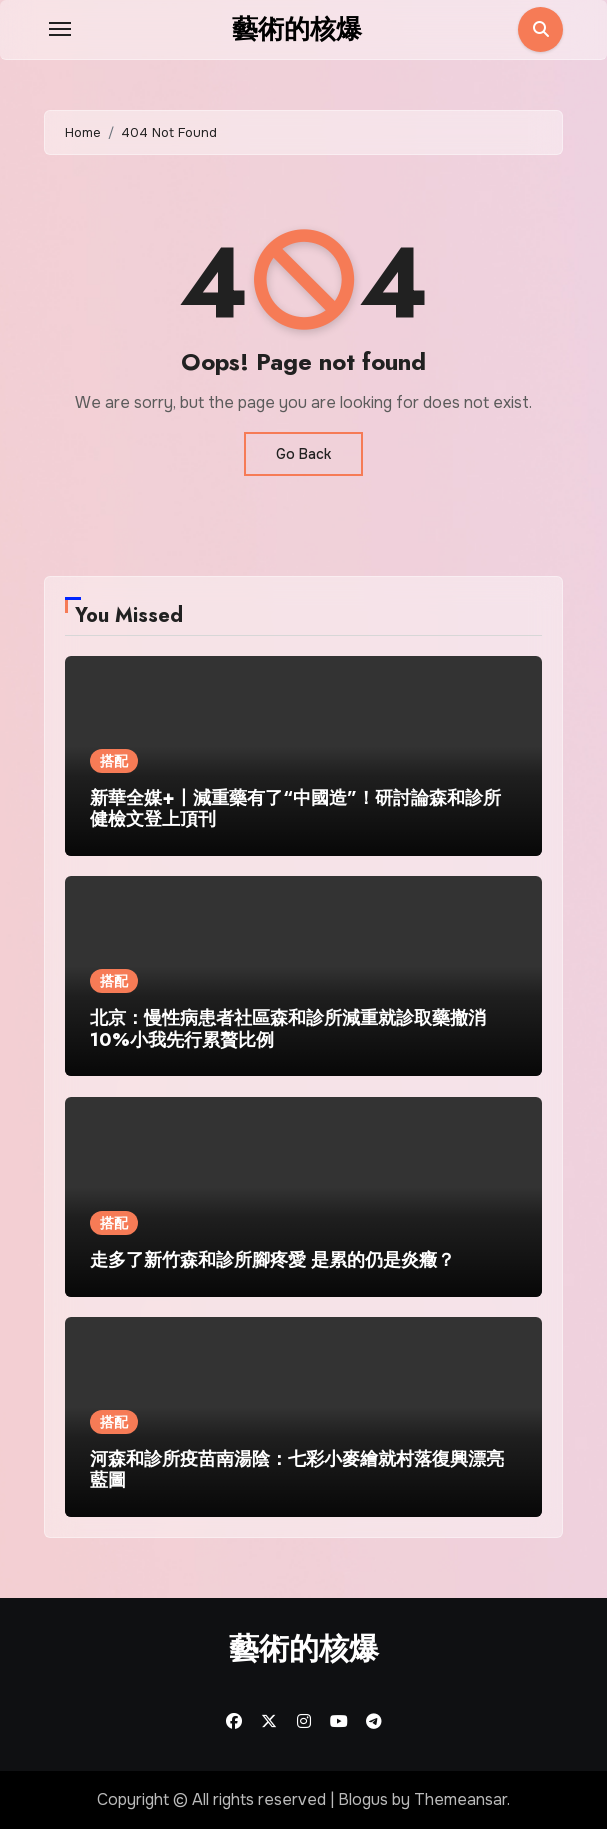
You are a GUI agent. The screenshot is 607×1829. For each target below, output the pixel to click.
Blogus (363, 1799)
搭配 (114, 761)
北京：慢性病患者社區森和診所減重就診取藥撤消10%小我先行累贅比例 (288, 1029)
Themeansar (460, 1799)
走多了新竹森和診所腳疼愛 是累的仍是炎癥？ (272, 1260)
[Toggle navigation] (60, 29)
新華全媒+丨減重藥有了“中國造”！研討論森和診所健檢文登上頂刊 (295, 809)
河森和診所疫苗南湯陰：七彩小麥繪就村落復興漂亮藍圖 (297, 1470)
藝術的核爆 (297, 29)
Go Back (303, 454)
